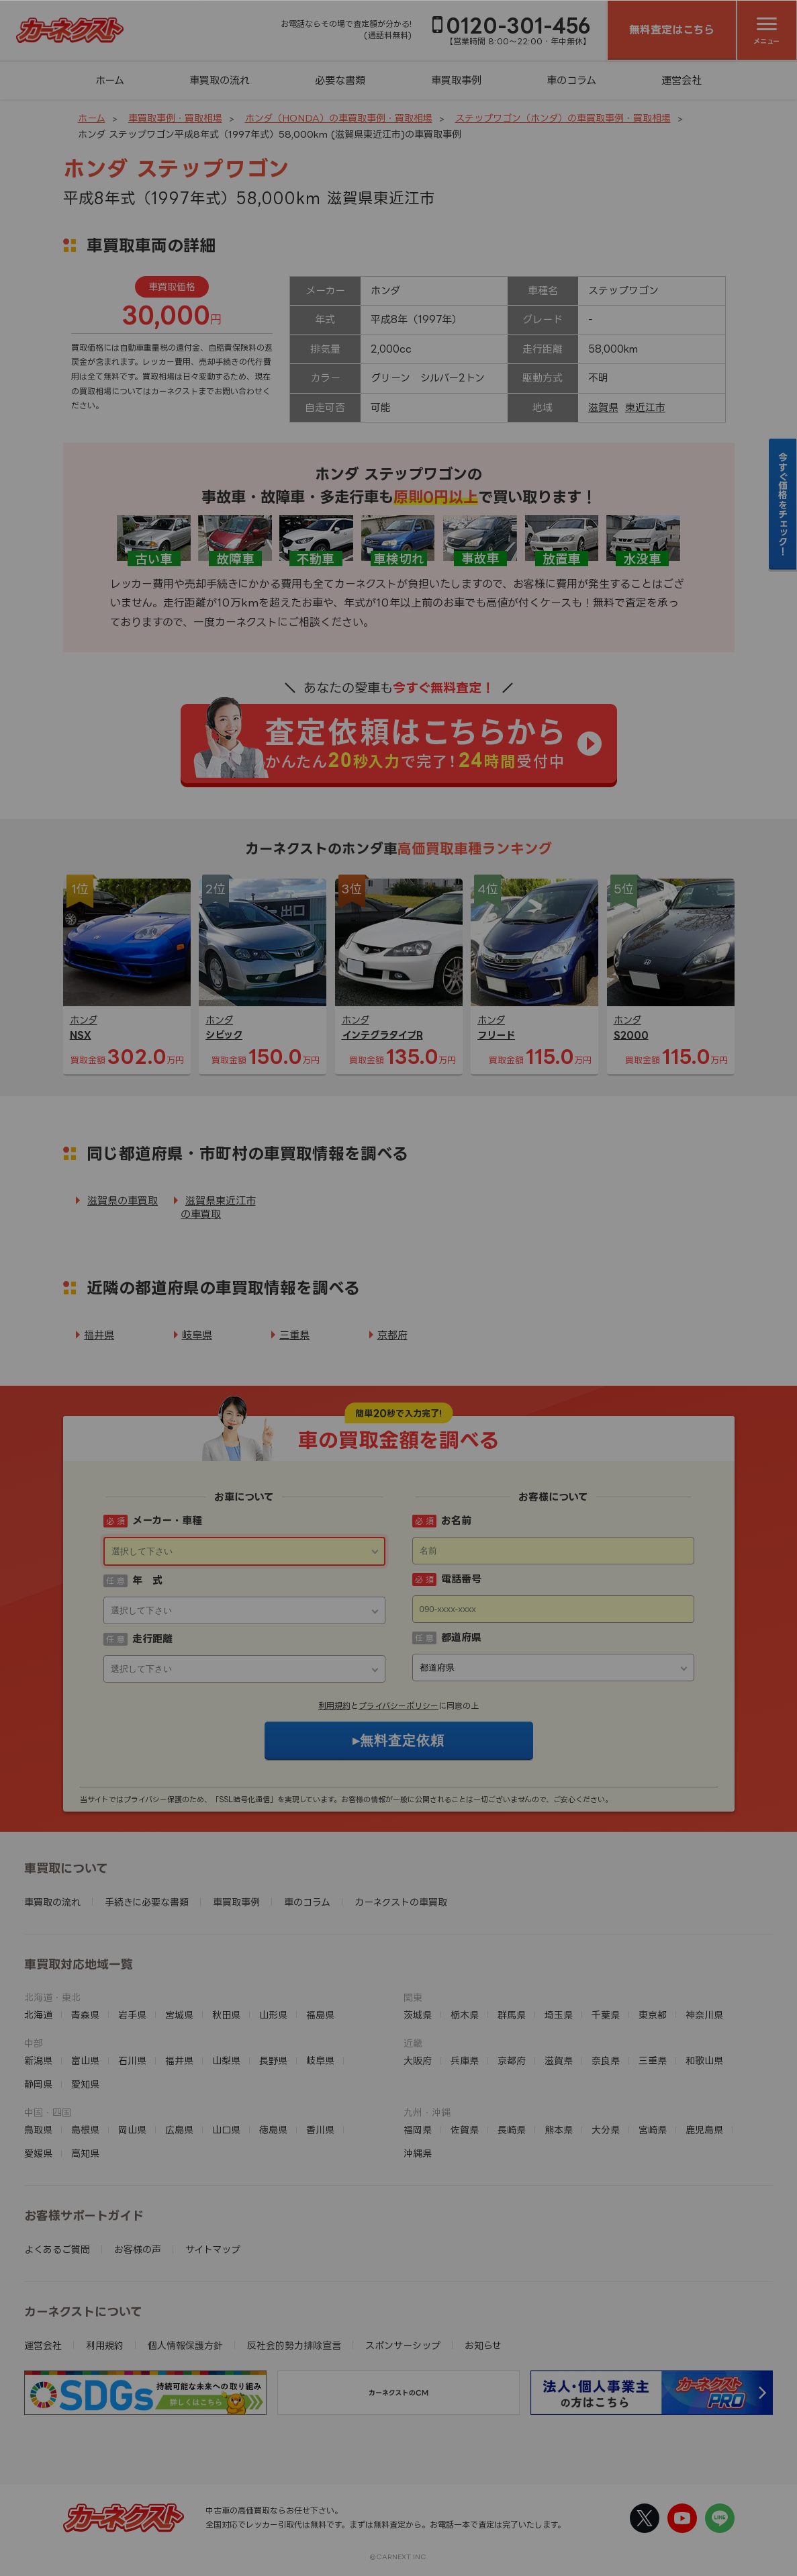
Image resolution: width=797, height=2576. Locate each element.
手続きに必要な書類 (147, 1902)
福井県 (99, 1335)
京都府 (392, 1335)
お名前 (456, 1520)
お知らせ (483, 2345)
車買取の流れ (219, 80)
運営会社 (681, 80)
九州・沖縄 (427, 2112)
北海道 (38, 2015)
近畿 (413, 2043)
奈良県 (606, 2060)
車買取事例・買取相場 (175, 118)
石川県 (132, 2060)
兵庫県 (465, 2060)
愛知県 (85, 2084)
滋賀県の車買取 (122, 1200)
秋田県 (226, 2015)
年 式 (147, 1580)
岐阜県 (197, 1335)
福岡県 (418, 2130)
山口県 (226, 2130)
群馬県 (512, 2015)
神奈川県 (704, 2015)
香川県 (320, 2130)
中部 (33, 2043)
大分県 (606, 2130)
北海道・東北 (52, 1997)
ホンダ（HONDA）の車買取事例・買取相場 (338, 118)
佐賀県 (465, 2130)
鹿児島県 (704, 2130)
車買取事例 (456, 80)
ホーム (109, 80)
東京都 (653, 2015)
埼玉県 (559, 2015)
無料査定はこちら (671, 30)
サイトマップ (212, 2249)
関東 (413, 1997)
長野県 (273, 2060)
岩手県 (132, 2015)
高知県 (85, 2153)
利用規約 (334, 1705)
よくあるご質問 (57, 2249)
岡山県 (132, 2130)
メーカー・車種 (167, 1520)
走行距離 (152, 1638)
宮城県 (179, 2015)
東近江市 (645, 407)
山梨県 (226, 2060)
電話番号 (461, 1579)
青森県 (85, 2015)
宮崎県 (653, 2130)
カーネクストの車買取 (401, 1902)
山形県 (273, 2015)
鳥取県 (38, 2130)
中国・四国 (47, 2112)
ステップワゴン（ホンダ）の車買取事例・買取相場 (563, 118)
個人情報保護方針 (185, 2345)
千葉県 (606, 2015)
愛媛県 (38, 2153)
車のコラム (571, 80)
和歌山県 (704, 2060)
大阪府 (418, 2060)
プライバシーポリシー (398, 1705)
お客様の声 (137, 2249)
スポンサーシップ (402, 2345)
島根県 (85, 2130)
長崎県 (512, 2130)
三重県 (294, 1335)
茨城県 (418, 2015)
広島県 (179, 2130)
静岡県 (38, 2084)
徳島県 (273, 2130)
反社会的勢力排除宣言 (294, 2345)
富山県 (85, 2060)
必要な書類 (340, 80)
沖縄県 (418, 2153)
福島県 (320, 2015)
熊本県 (559, 2130)
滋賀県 (603, 407)
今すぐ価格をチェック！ (783, 504)
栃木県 (465, 2015)
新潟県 (38, 2060)
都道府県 (461, 1637)
